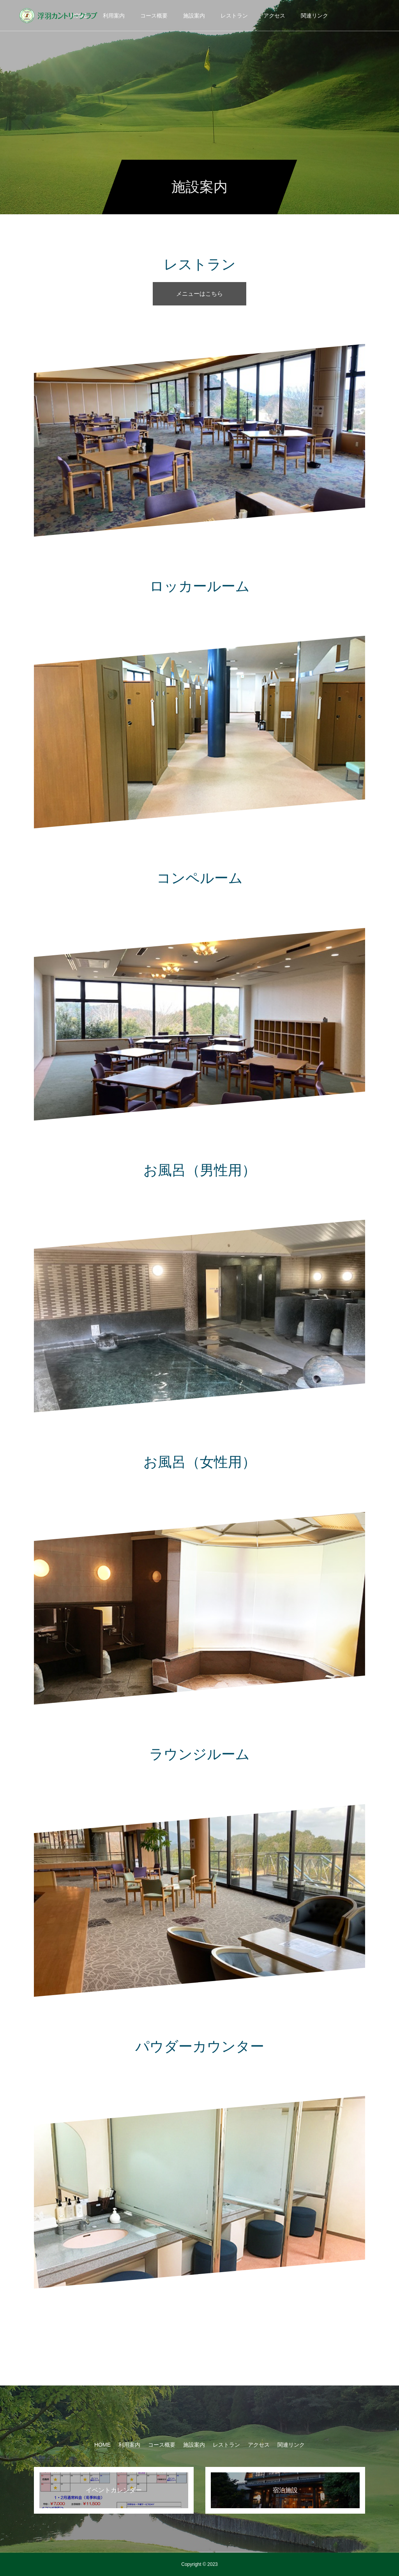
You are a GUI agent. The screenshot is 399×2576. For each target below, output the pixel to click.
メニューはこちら (199, 293)
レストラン (234, 15)
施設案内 (194, 15)
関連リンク (314, 15)
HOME (102, 2445)
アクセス (274, 15)
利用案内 (114, 15)
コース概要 (154, 15)
